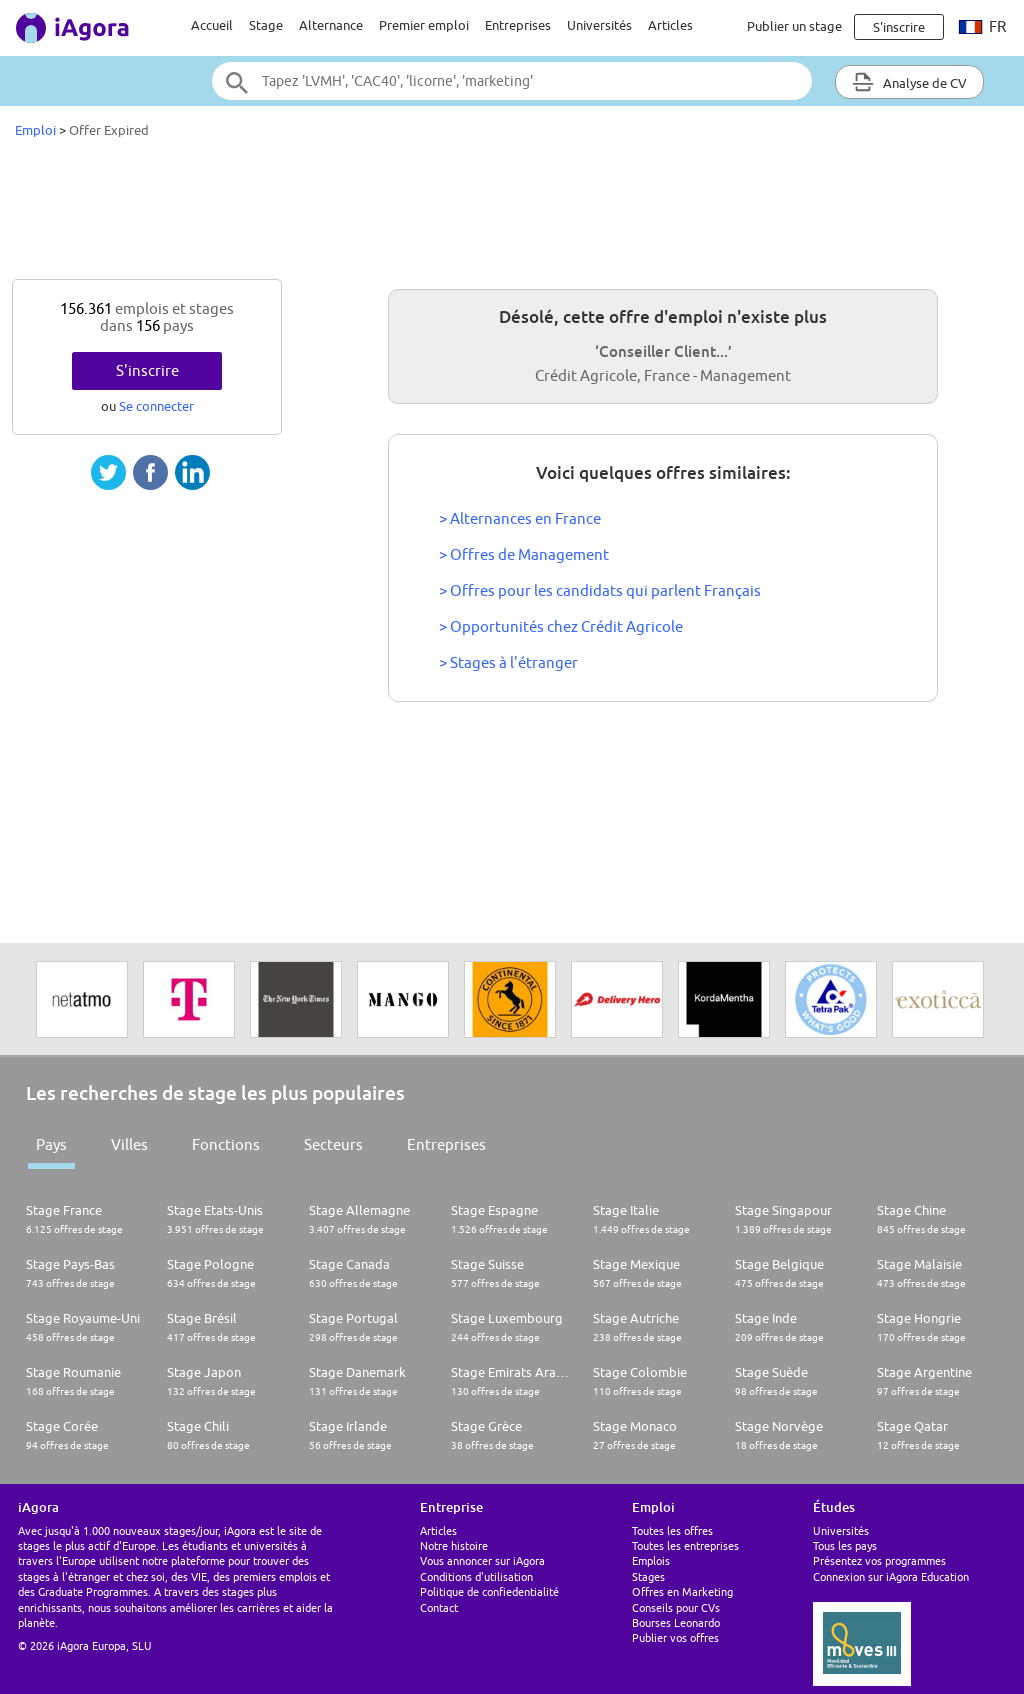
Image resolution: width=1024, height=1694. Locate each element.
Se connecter (156, 406)
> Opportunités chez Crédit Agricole (561, 626)
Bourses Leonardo (676, 1622)
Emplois (651, 1560)
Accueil (212, 25)
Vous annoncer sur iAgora (482, 1560)
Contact (439, 1607)
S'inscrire (147, 370)
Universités (599, 25)
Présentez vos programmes (879, 1560)
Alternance (331, 25)
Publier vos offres (675, 1637)
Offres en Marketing (682, 1591)
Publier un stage (794, 26)
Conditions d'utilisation (476, 1576)
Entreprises (518, 25)
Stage (266, 25)
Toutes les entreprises (685, 1545)
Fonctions (226, 1144)
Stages (648, 1576)
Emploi (35, 130)
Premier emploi (424, 25)
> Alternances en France (520, 518)
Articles (670, 25)
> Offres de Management (524, 554)
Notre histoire (454, 1545)
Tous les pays (845, 1545)
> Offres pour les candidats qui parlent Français (600, 590)
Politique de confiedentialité (489, 1591)
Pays (51, 1144)
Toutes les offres (672, 1530)
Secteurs (333, 1144)
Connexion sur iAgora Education (891, 1576)
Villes (129, 1144)
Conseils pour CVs (676, 1607)
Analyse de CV (909, 82)
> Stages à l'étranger (508, 662)
